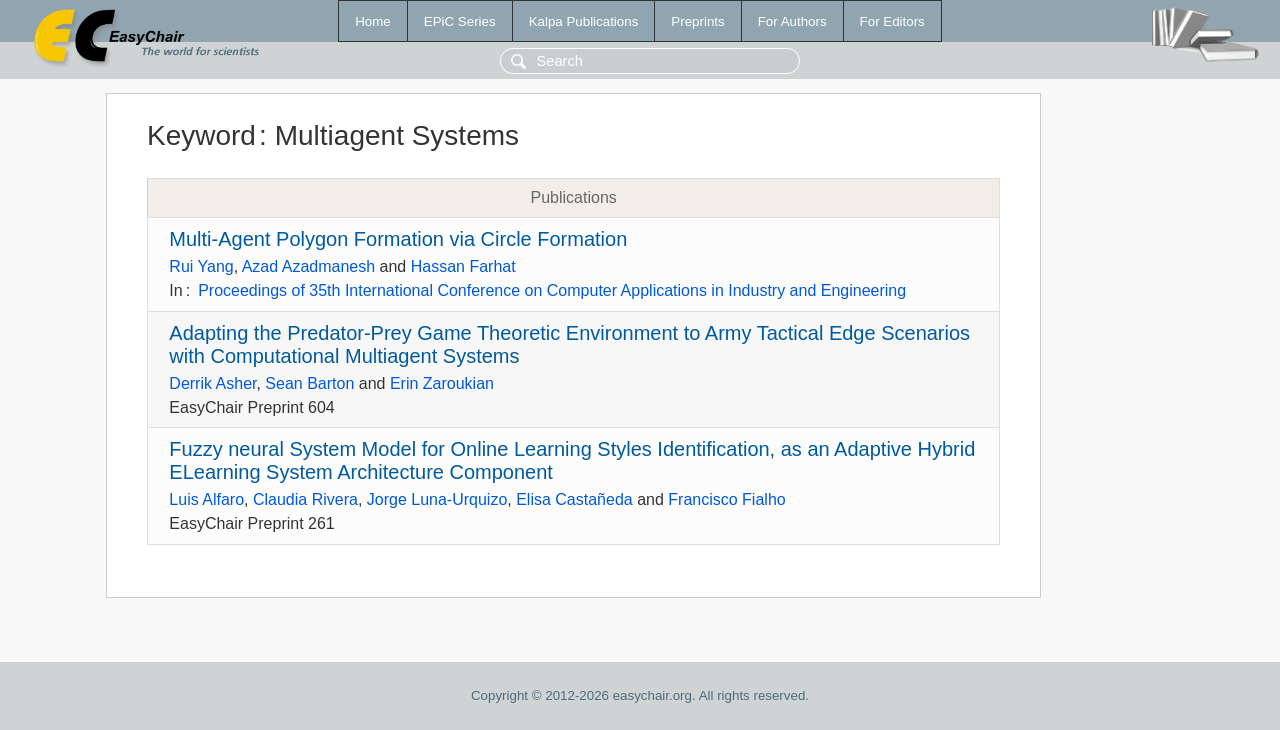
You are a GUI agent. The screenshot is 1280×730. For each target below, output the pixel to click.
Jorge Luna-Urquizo (437, 499)
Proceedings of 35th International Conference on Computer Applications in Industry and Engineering (552, 290)
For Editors (892, 21)
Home (373, 21)
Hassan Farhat (463, 266)
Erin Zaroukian (442, 383)
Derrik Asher (212, 383)
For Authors (792, 21)
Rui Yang (201, 266)
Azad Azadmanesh (308, 266)
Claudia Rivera (305, 499)
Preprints (697, 21)
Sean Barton (309, 383)
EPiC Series (460, 21)
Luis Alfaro (206, 499)
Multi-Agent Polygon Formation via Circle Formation (398, 239)
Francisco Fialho (726, 499)
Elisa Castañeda (574, 499)
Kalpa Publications (584, 21)
